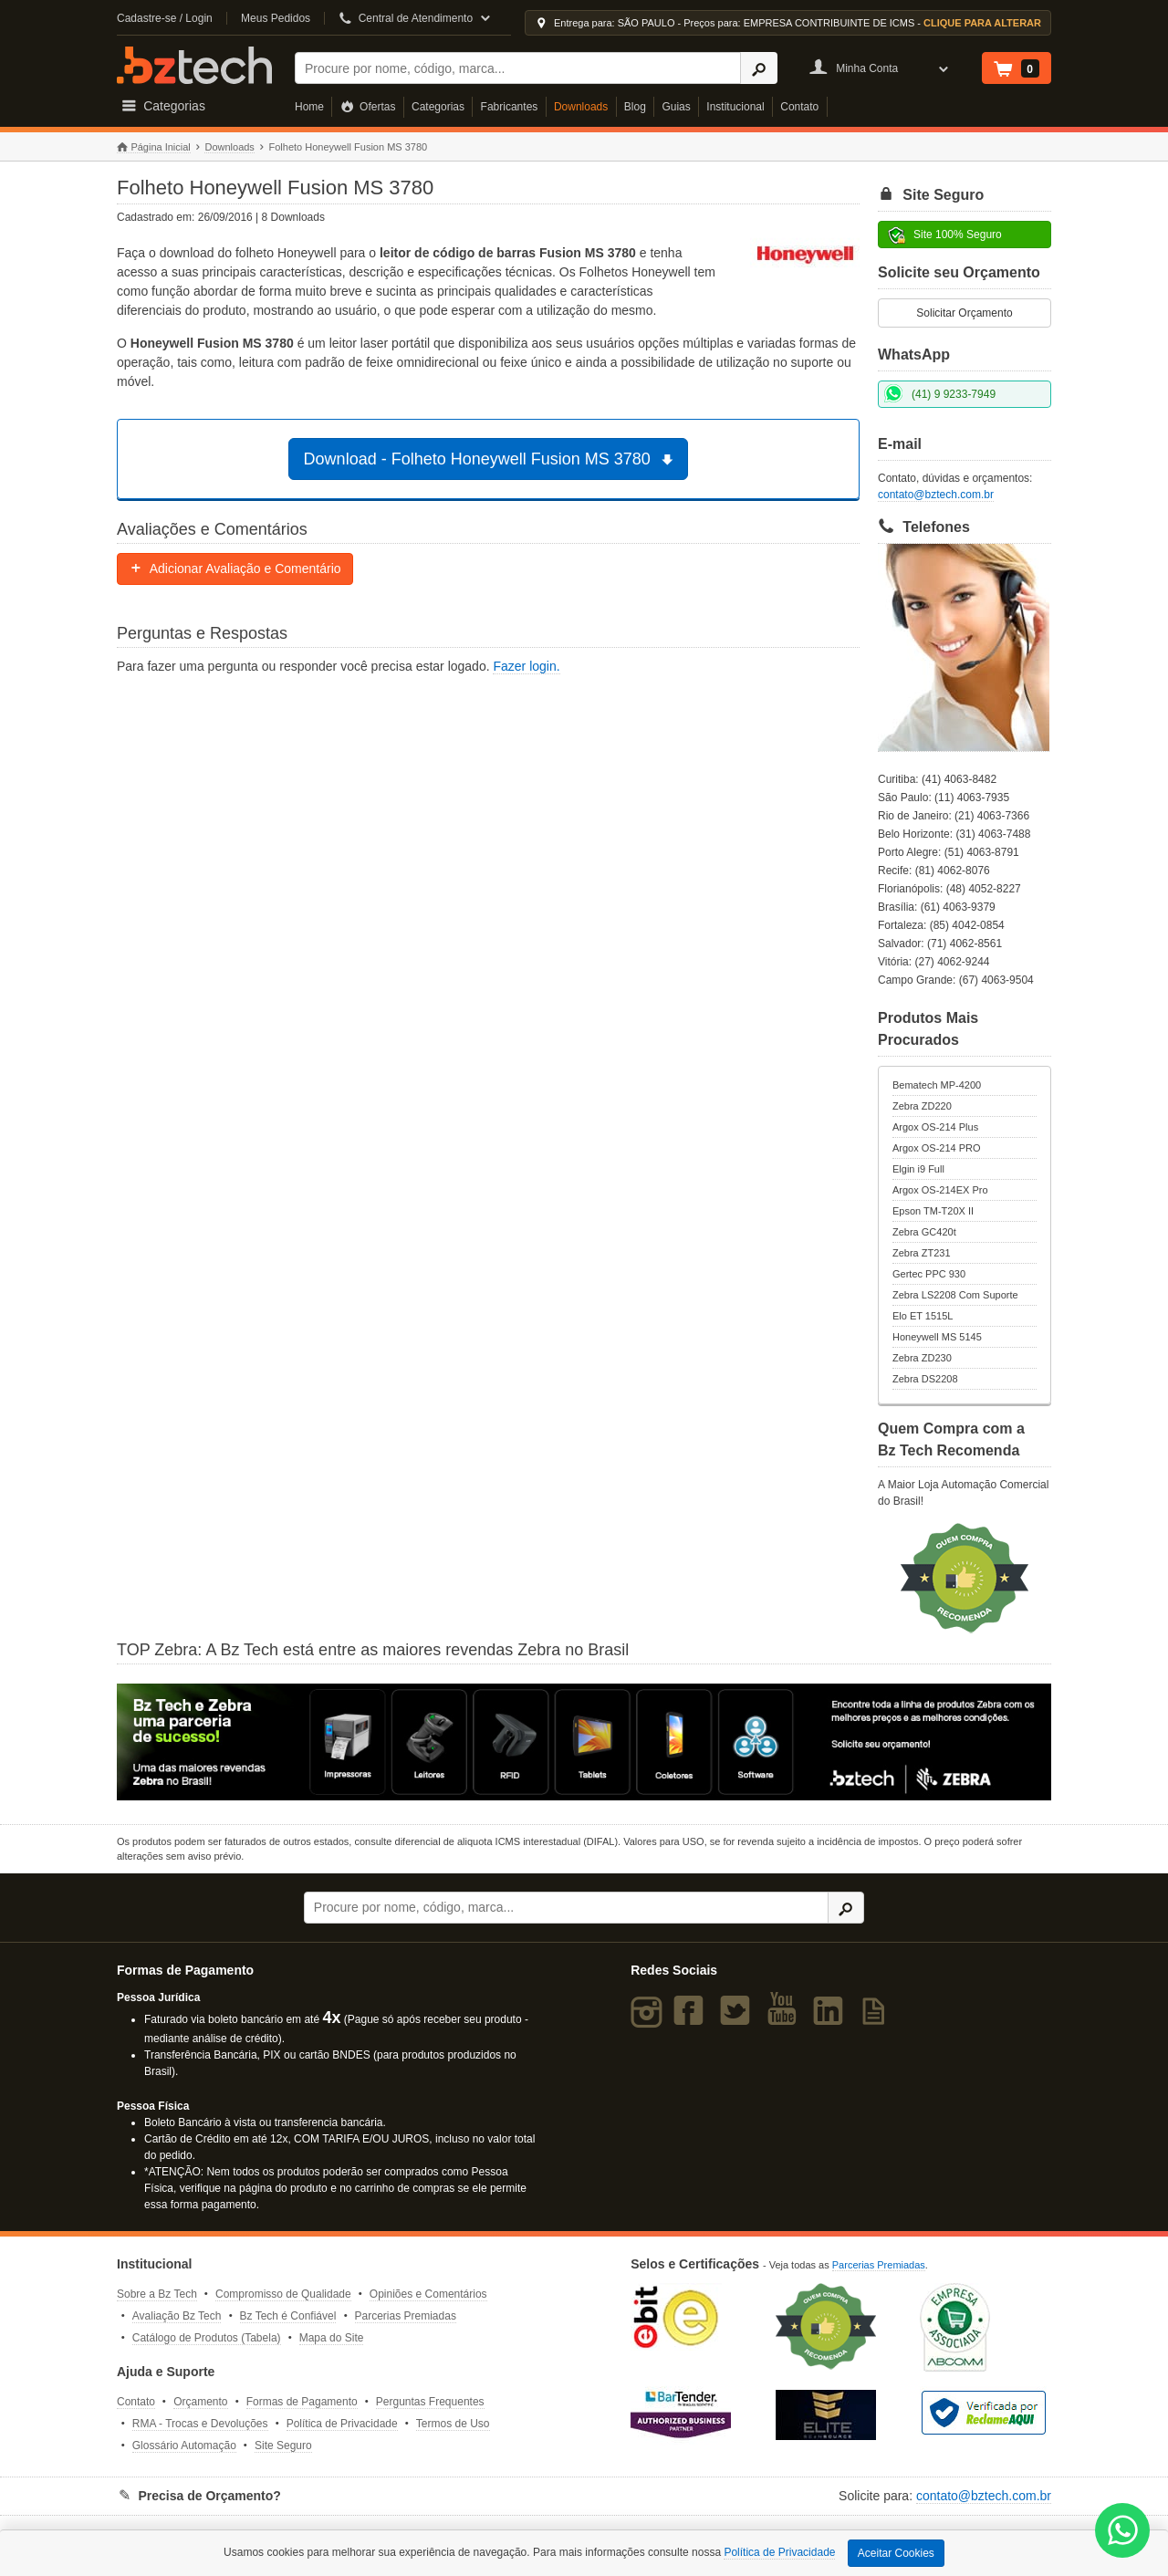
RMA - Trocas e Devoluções (200, 2423)
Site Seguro (283, 2445)
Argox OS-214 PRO (936, 1147)
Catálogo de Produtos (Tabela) (206, 2337)
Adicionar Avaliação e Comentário (235, 568)
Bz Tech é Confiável (288, 2316)
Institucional (735, 106)
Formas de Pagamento (302, 2401)
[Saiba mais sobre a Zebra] (584, 1742)
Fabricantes (509, 106)
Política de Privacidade (342, 2423)
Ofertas (368, 106)
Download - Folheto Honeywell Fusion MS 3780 (491, 459)
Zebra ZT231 (921, 1252)
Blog (635, 106)
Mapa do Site (331, 2337)
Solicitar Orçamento (964, 313)
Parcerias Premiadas (405, 2316)
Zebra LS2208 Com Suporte (955, 1294)
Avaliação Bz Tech (177, 2316)
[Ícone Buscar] (758, 68)
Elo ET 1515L (922, 1315)
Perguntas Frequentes (430, 2401)
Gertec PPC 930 (928, 1273)
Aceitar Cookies (896, 2553)
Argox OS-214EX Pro (940, 1189)
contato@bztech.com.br (936, 494)
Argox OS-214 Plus (935, 1126)
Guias (676, 106)
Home (309, 106)
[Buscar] (518, 68)
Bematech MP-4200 (936, 1084)
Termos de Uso (453, 2423)
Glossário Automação (184, 2445)
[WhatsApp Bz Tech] (1123, 2532)
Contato (799, 106)
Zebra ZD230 (922, 1357)
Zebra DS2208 (925, 1378)
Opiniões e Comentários (428, 2294)
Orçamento (200, 2401)
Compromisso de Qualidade (283, 2294)
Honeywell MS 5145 (937, 1336)
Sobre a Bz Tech (157, 2294)
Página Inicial (154, 147)
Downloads (581, 106)
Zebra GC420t (924, 1231)
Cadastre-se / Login (165, 18)
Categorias (438, 106)
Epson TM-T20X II (933, 1210)
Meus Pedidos (275, 18)
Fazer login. (526, 666)
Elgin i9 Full (918, 1168)
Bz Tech (194, 65)
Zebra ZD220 (922, 1105)
